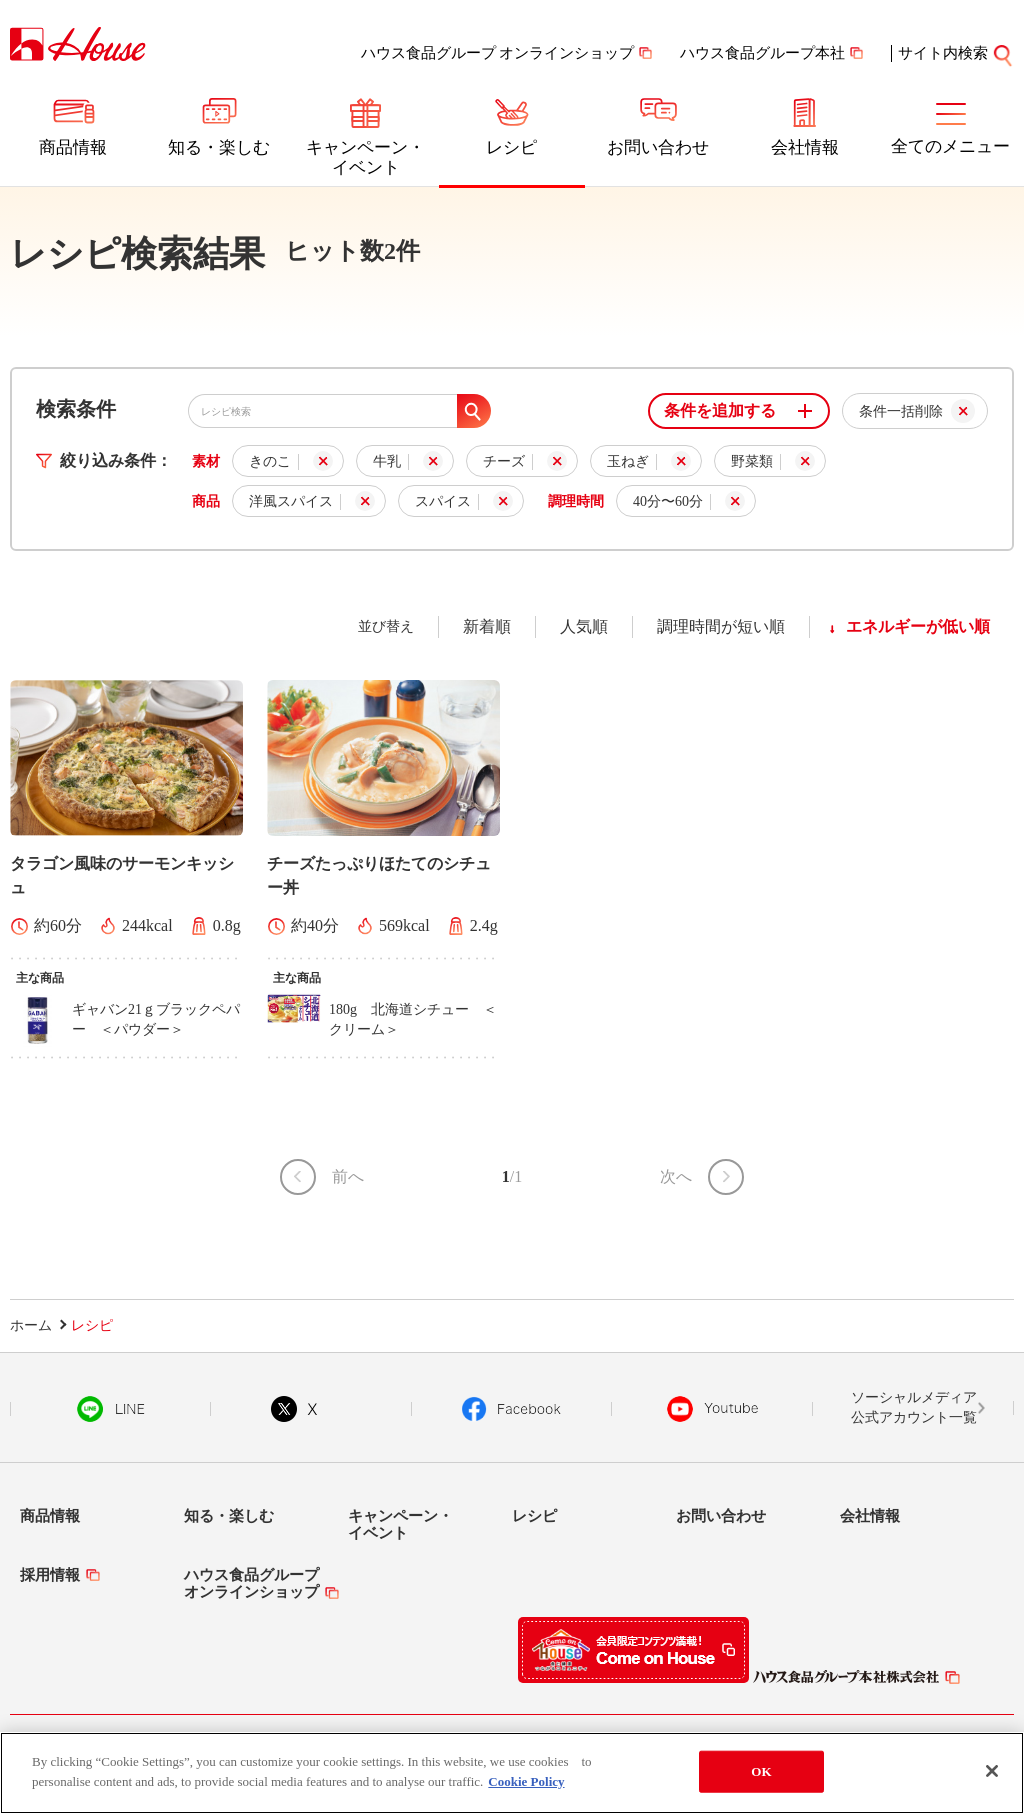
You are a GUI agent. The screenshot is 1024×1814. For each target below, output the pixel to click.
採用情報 (50, 1575)
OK (761, 1782)
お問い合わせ (658, 147)
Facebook (511, 1409)
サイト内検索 (956, 53)
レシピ (511, 147)
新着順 (487, 626)
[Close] (992, 1783)
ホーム (31, 1325)
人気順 (584, 626)
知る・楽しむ (219, 147)
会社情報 (805, 147)
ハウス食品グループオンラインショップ (251, 1583)
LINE (110, 1409)
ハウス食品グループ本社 (762, 53)
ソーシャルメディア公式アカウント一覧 (914, 1407)
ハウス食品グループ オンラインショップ (498, 53)
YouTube (713, 1409)
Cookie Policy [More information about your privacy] (526, 1792)
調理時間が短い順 (721, 626)
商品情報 (73, 147)
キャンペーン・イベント (365, 157)
